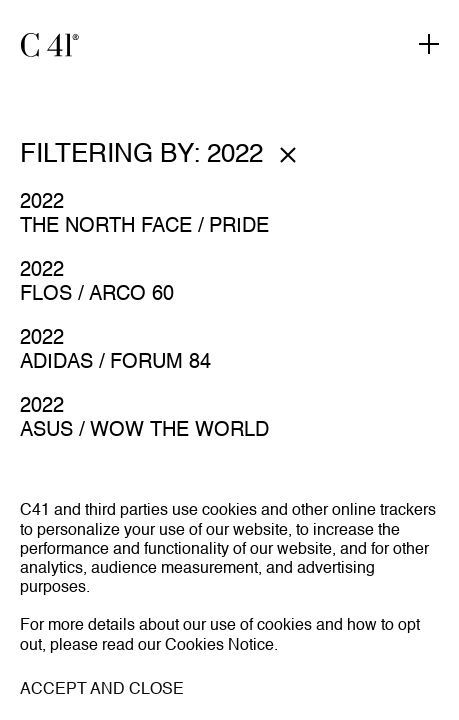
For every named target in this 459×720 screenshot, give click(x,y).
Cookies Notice (219, 646)
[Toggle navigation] (429, 45)
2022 (42, 203)
